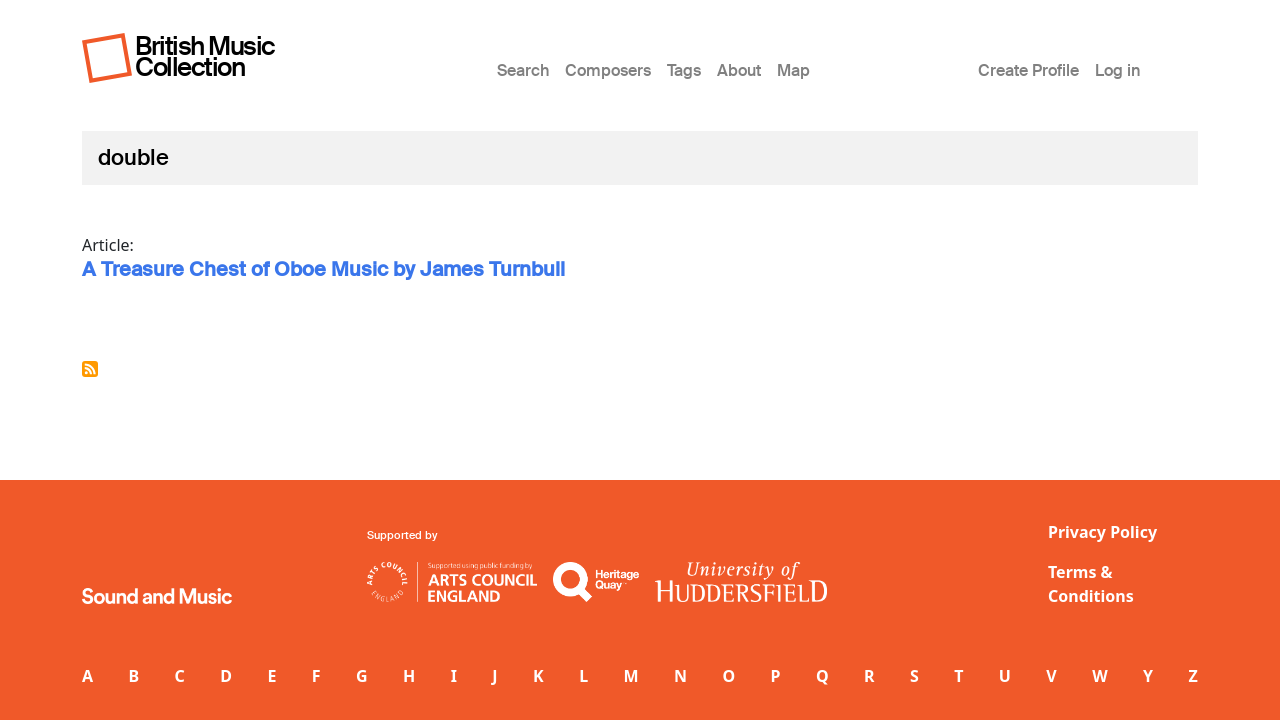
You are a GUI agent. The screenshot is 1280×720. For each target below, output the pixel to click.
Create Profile (1028, 70)
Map (793, 70)
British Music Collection (205, 56)
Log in (1117, 70)
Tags (684, 70)
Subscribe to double (90, 369)
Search (523, 70)
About (739, 70)
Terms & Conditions (1091, 584)
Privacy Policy (1102, 532)
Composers (608, 70)
